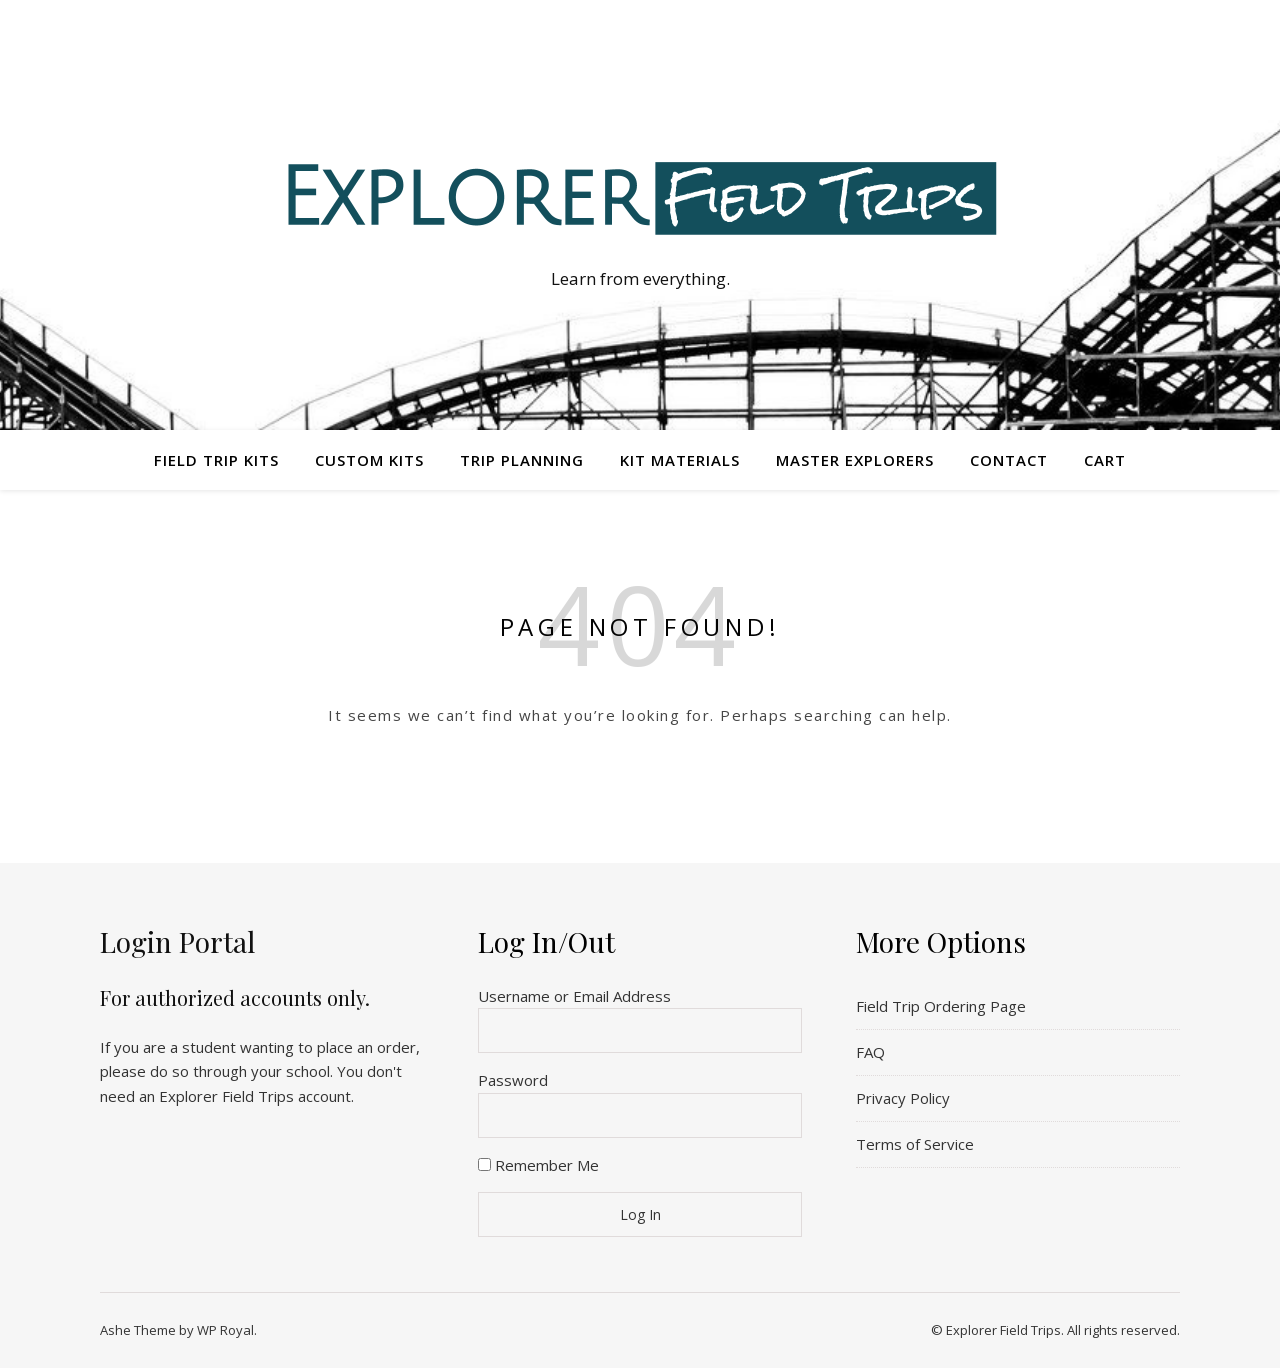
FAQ (870, 1052)
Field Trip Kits (216, 460)
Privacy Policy (903, 1098)
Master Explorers (855, 460)
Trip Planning (522, 460)
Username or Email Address (574, 996)
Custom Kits (369, 460)
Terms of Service (915, 1144)
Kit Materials (680, 460)
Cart (1105, 460)
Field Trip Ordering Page (941, 1006)
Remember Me (538, 1165)
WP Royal (225, 1330)
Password (513, 1080)
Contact (1009, 460)
